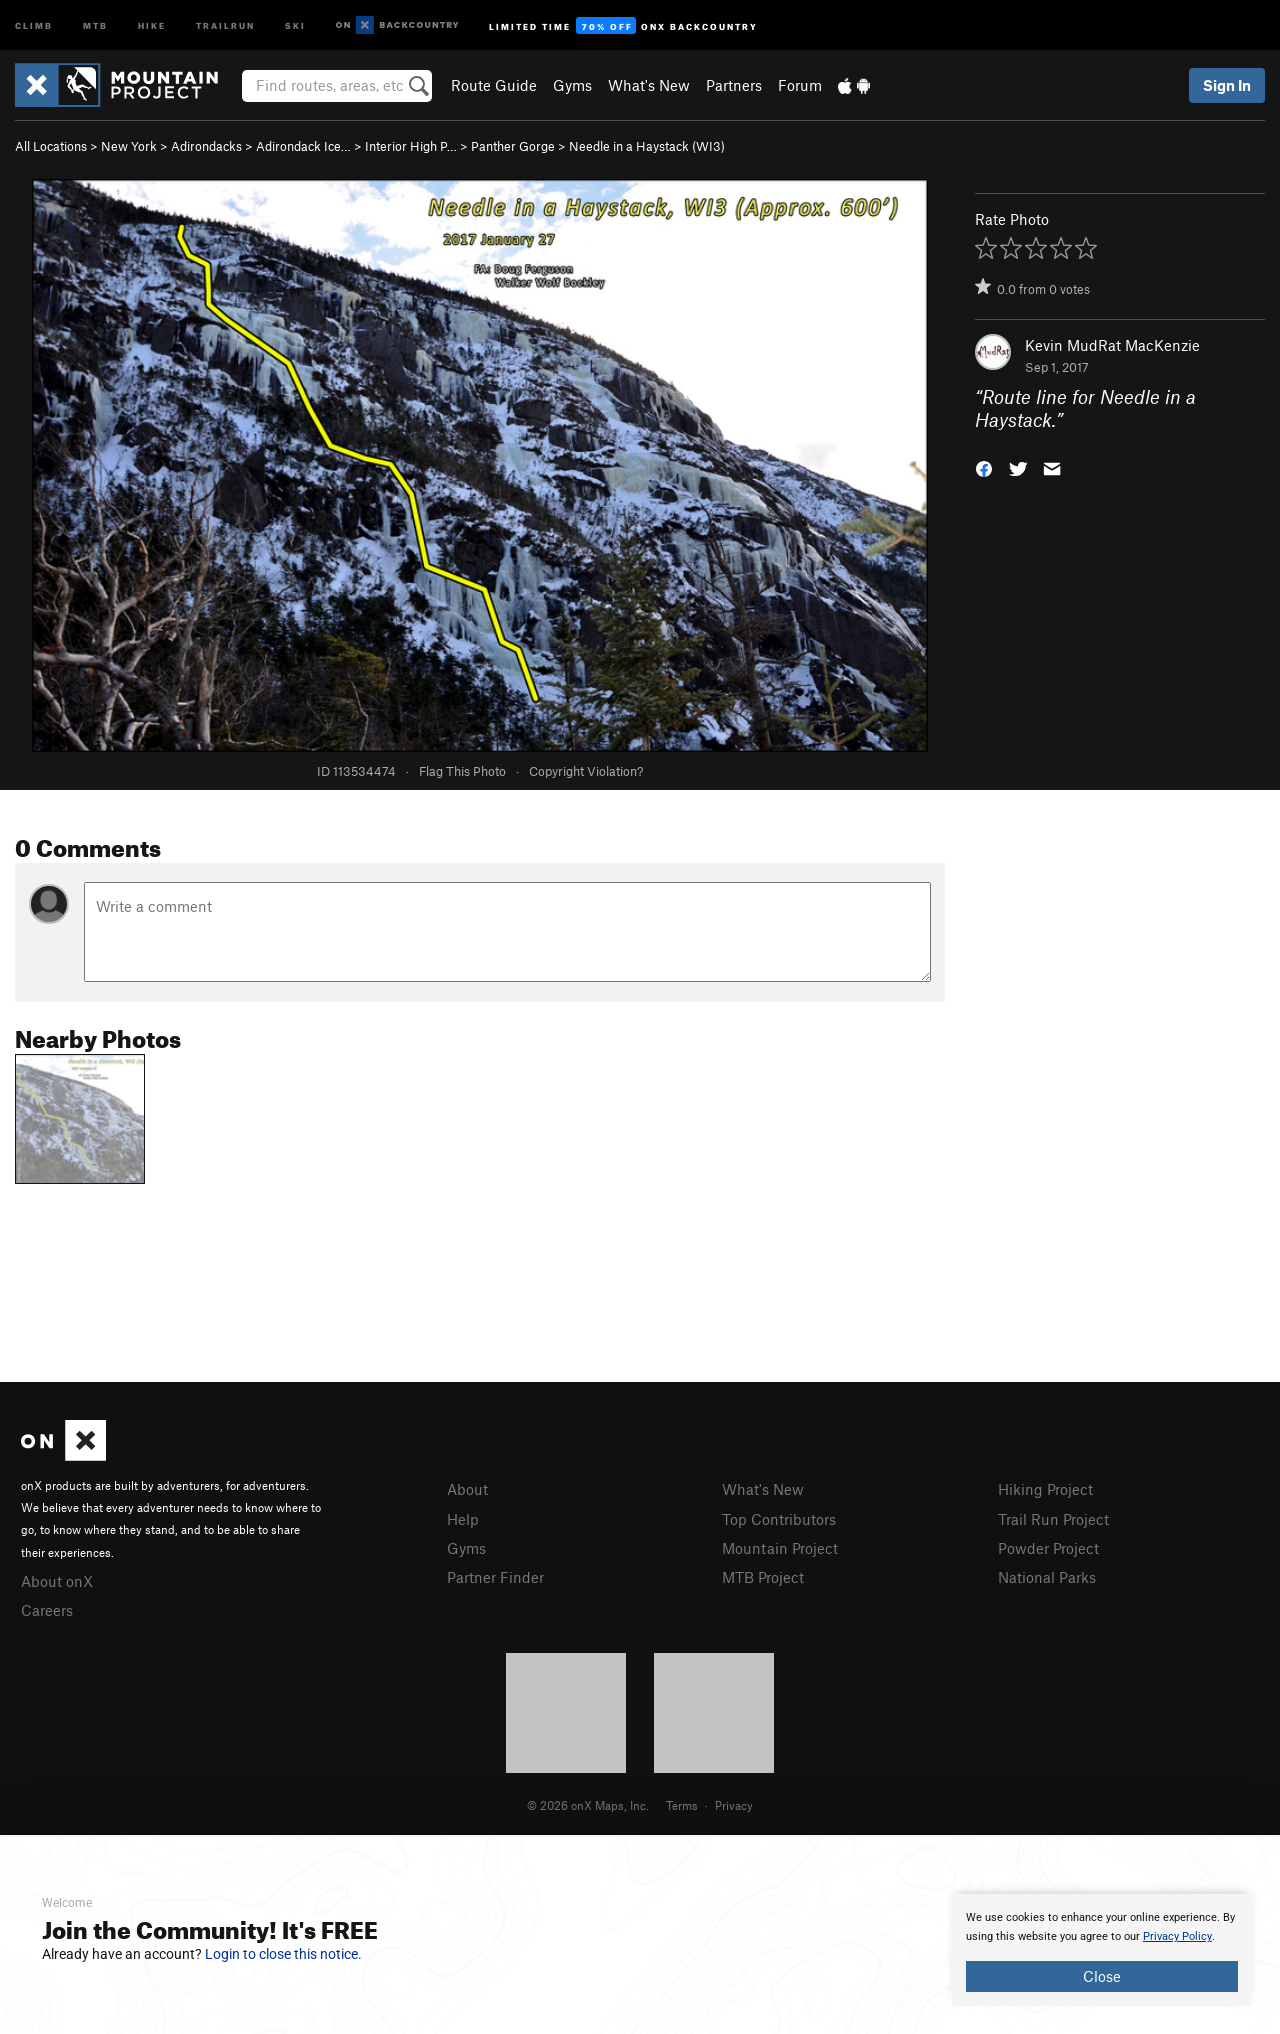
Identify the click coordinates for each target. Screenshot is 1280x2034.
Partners (734, 85)
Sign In (1227, 85)
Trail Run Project (1053, 1519)
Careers (47, 1610)
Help (463, 1519)
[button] (984, 466)
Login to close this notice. (283, 1954)
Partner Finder (495, 1577)
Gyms (572, 85)
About (467, 1489)
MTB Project (763, 1577)
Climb (34, 24)
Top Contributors (779, 1519)
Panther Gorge (513, 146)
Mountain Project (780, 1548)
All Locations (51, 146)
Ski (295, 24)
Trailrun (225, 24)
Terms (682, 1805)
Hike (152, 24)
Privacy (734, 1805)
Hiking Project (1045, 1489)
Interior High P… (411, 146)
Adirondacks (206, 146)
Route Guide (494, 85)
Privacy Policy (1177, 1936)
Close (1102, 1976)
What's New (649, 85)
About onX (57, 1581)
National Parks (1047, 1577)
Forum (800, 85)
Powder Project (1048, 1548)
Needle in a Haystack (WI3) (647, 146)
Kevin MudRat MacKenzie (1112, 345)
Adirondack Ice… (303, 146)
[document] (1102, 1950)
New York (129, 146)
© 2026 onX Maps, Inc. (588, 1805)
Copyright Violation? (586, 771)
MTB (95, 24)
